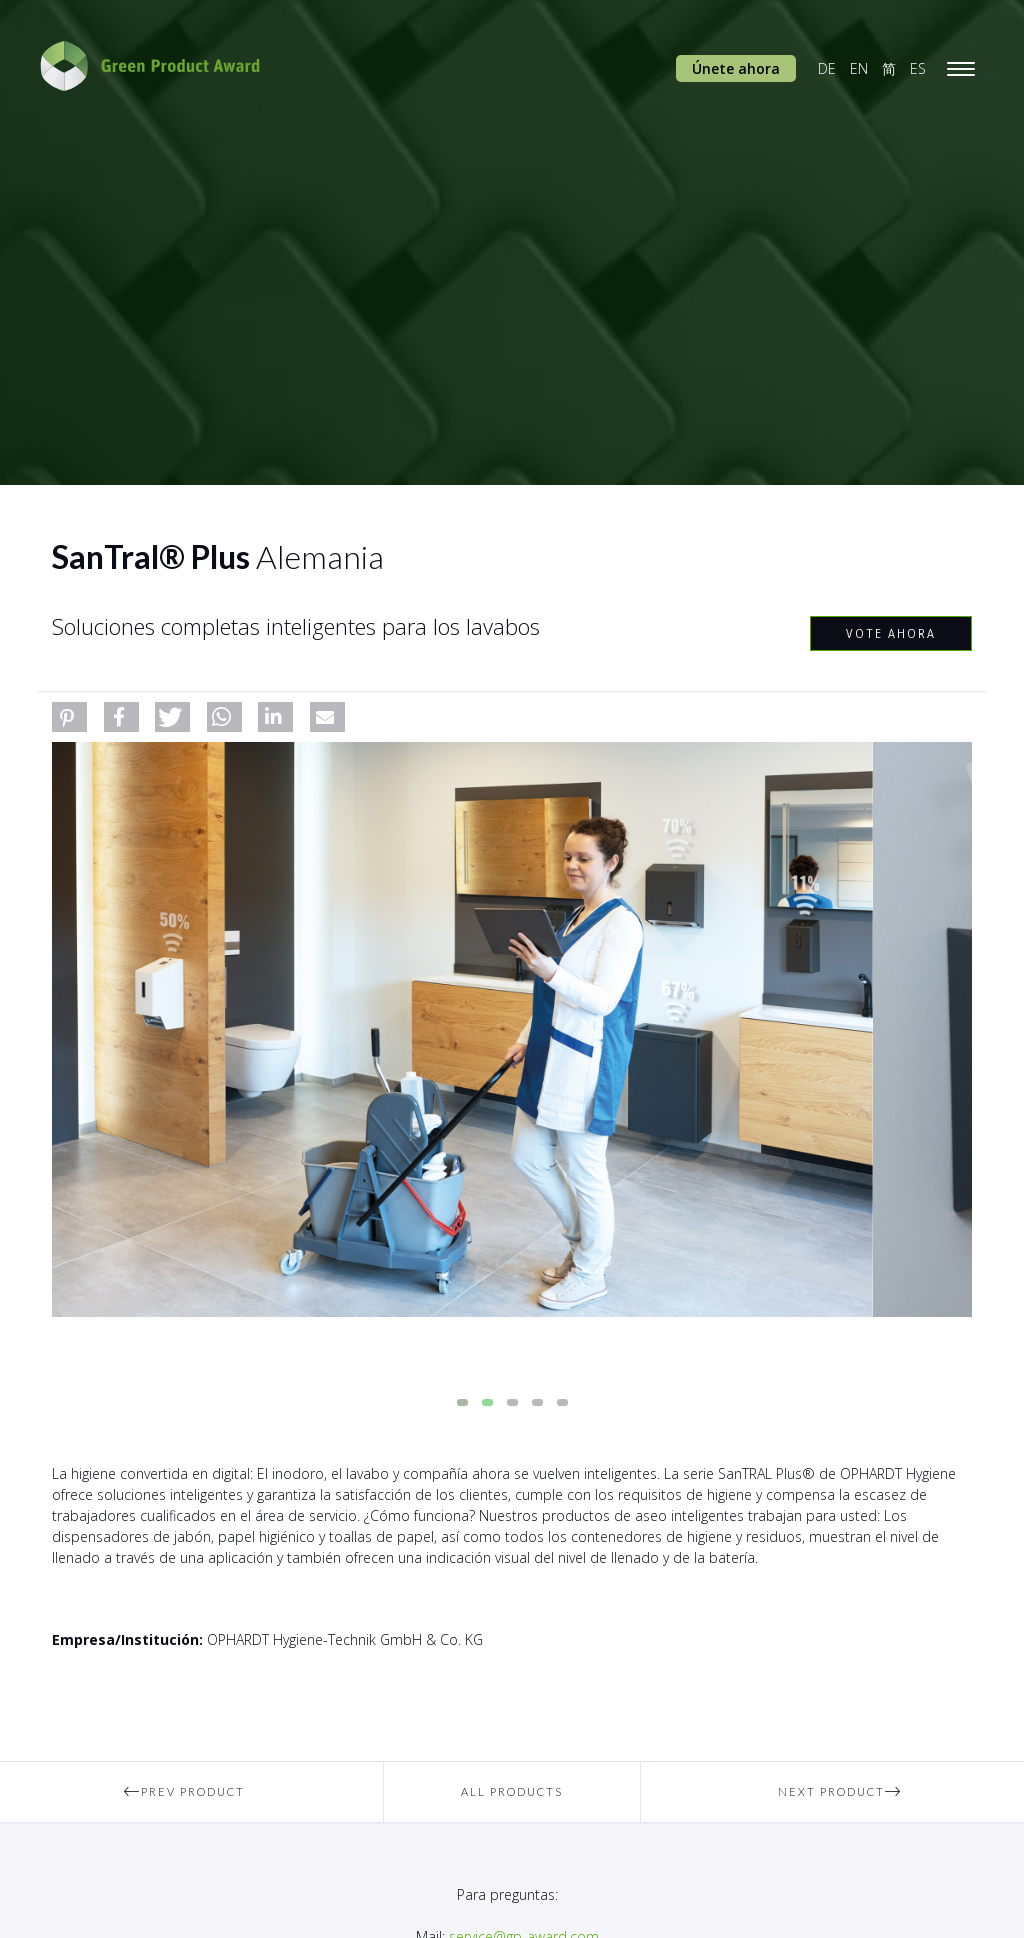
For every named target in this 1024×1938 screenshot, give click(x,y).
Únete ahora (736, 68)
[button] (69, 717)
